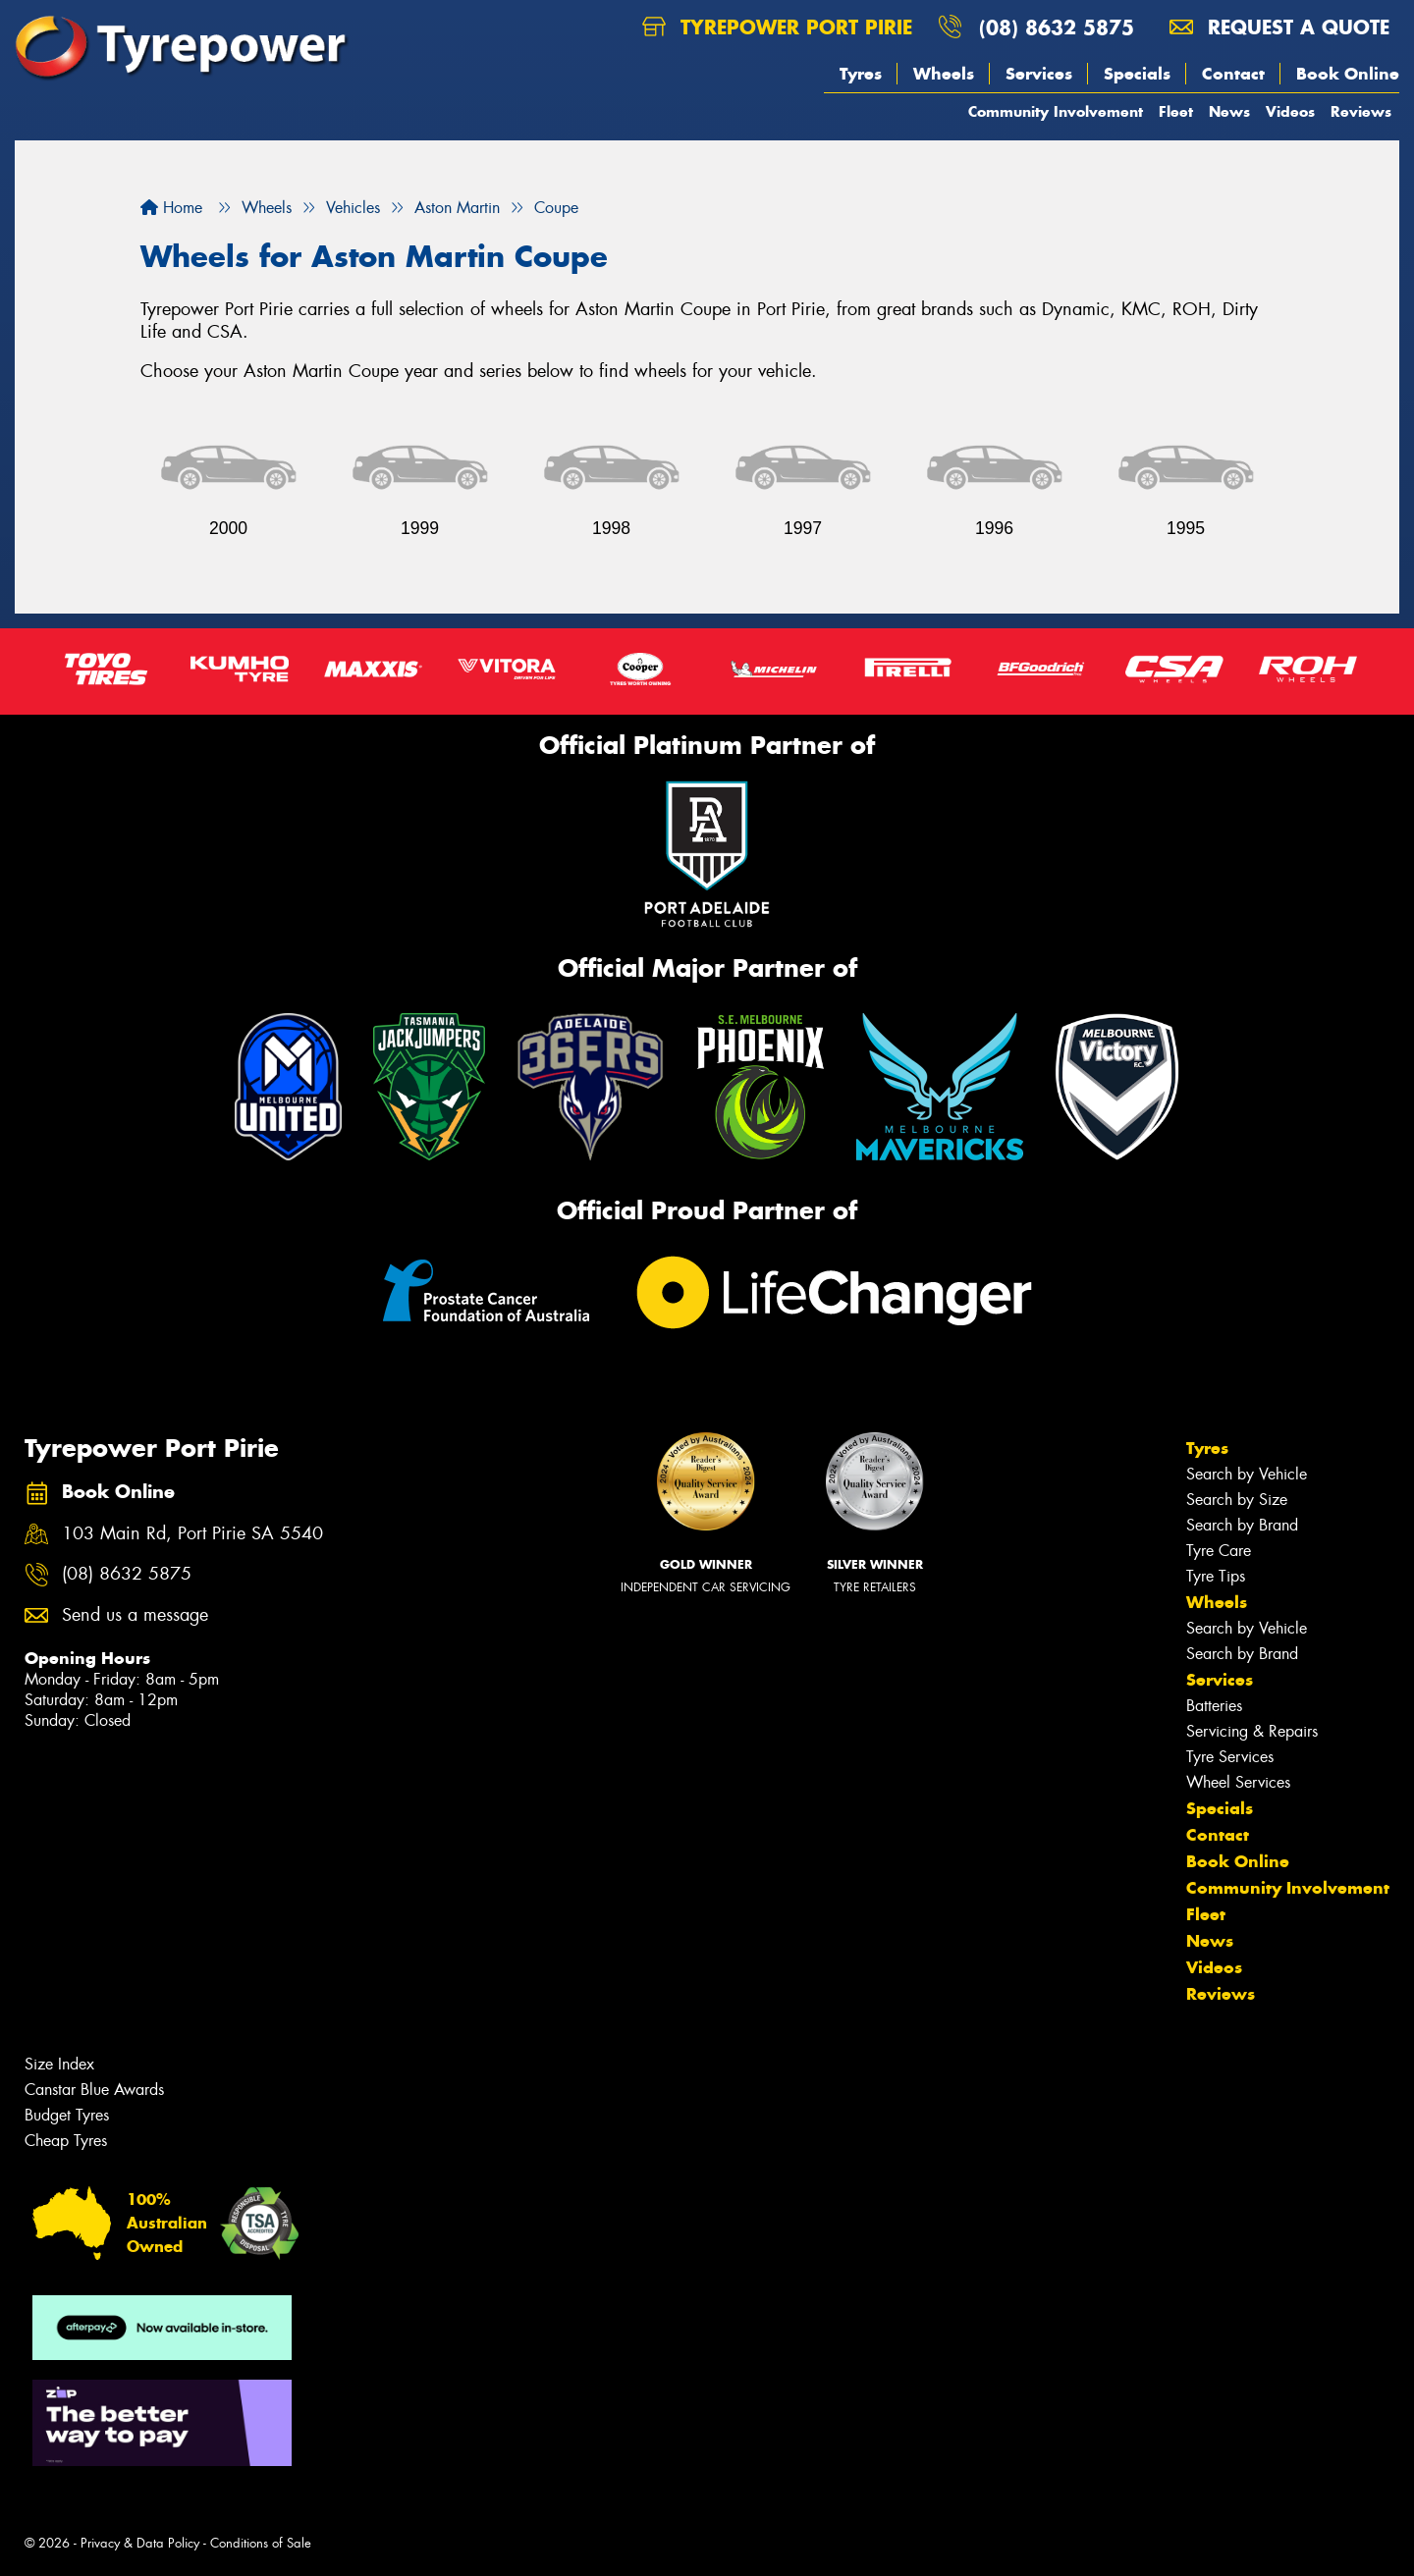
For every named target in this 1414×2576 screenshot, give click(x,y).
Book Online (1347, 73)
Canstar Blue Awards (94, 2089)
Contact (1233, 73)
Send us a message (135, 1615)
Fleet (1176, 111)
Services (1039, 73)
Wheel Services (1238, 1782)
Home (171, 207)
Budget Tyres (67, 2115)
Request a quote (1279, 27)
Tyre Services (1230, 1756)
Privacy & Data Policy (140, 2543)
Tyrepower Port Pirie (777, 27)
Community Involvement (1055, 111)
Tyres (861, 73)
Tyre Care (1218, 1550)
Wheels (943, 73)
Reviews (1361, 111)
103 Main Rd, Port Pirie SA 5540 (192, 1534)
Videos (1290, 111)
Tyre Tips (1215, 1576)
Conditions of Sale (260, 2543)
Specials (1137, 73)
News (1229, 111)
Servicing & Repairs (1252, 1731)
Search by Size (1236, 1499)
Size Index (59, 2064)
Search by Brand (1242, 1525)
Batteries (1214, 1705)
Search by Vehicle (1246, 1474)
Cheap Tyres (66, 2140)
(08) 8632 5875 (1056, 27)
